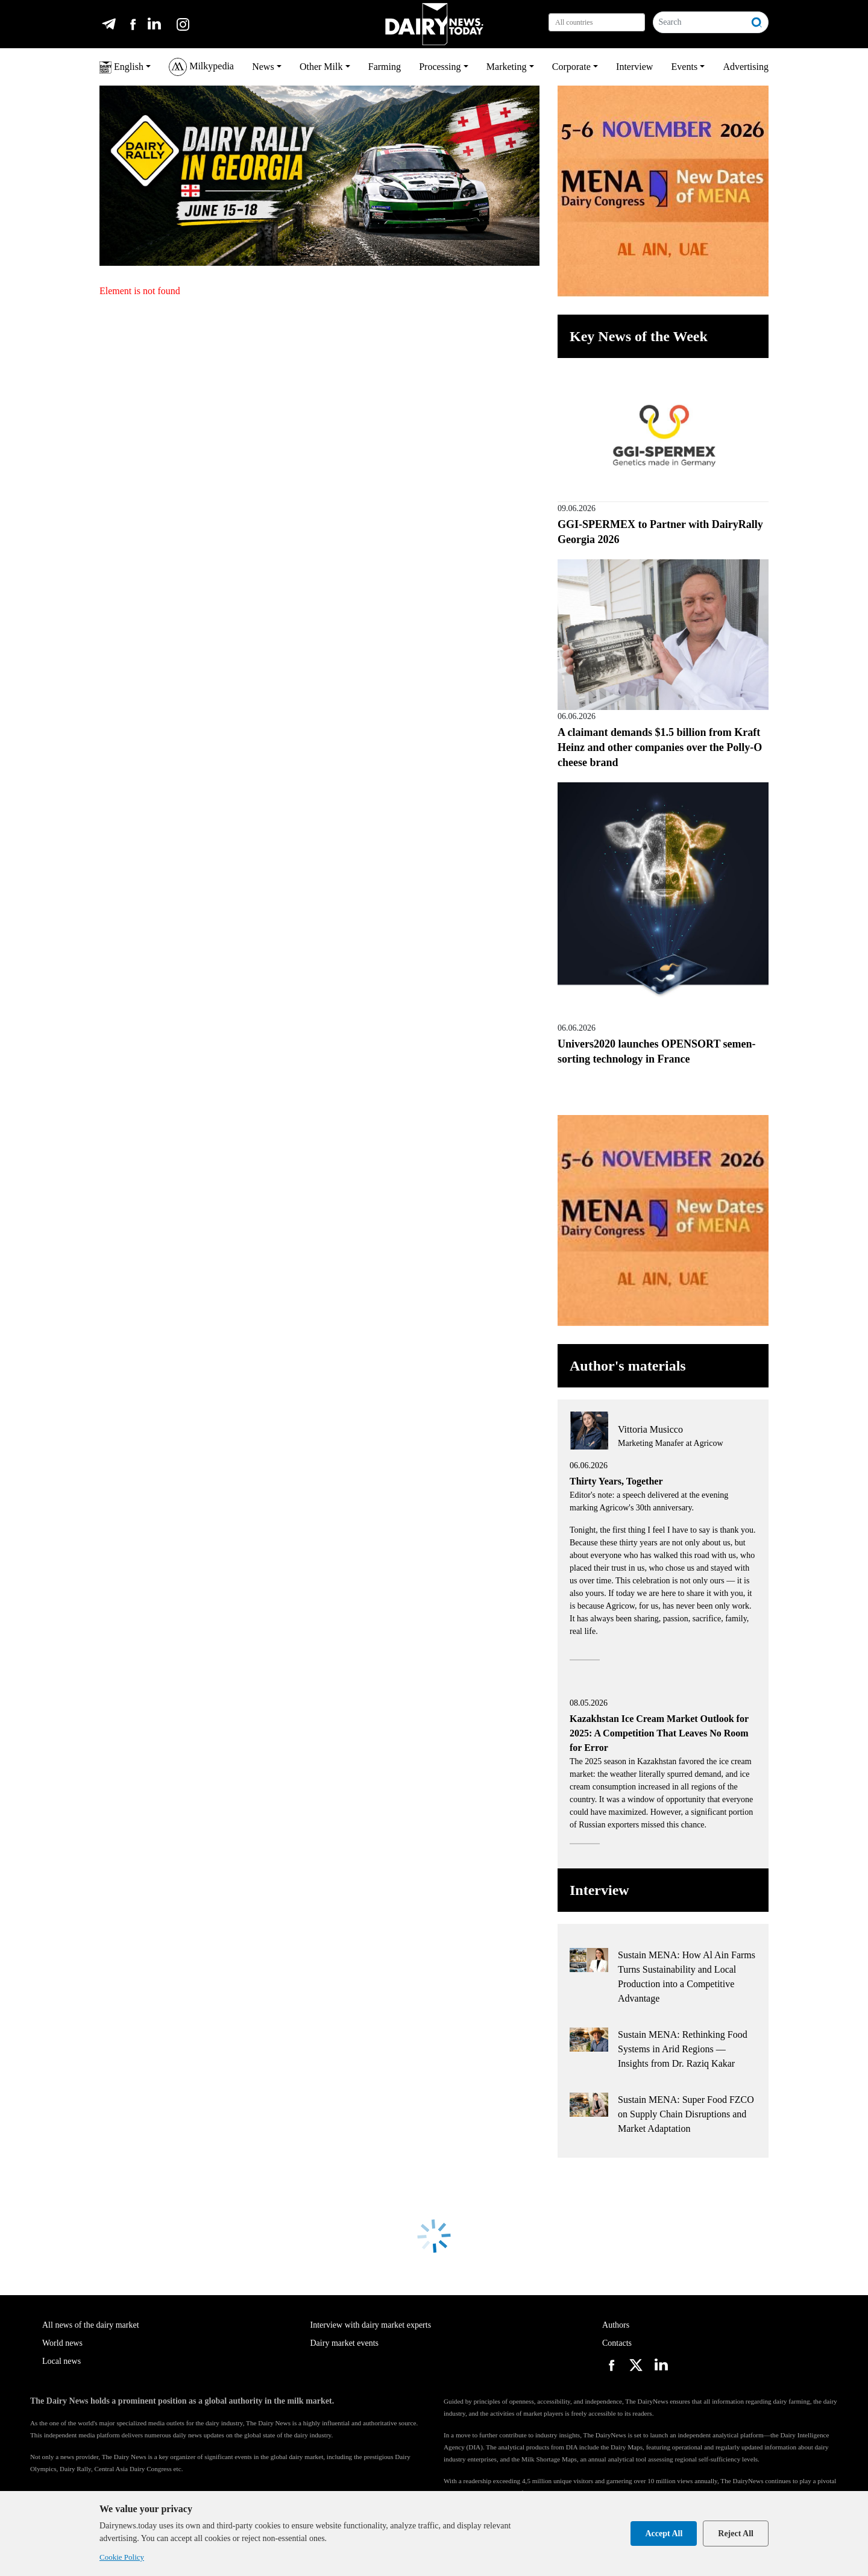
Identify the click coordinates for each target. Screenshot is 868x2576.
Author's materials (628, 1366)
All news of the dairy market (90, 2324)
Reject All (735, 2533)
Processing (440, 66)
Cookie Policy (121, 2557)
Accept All (663, 2533)
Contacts (617, 2343)
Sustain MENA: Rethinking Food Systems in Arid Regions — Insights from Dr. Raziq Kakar (682, 2049)
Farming (384, 66)
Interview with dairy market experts (371, 2324)
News (263, 66)
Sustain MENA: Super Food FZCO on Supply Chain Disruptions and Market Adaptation (686, 2114)
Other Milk (321, 66)
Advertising (746, 66)
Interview (634, 66)
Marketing (506, 66)
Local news (61, 2361)
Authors (615, 2324)
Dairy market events (344, 2343)
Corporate (571, 66)
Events (684, 66)
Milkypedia (201, 67)
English (121, 67)
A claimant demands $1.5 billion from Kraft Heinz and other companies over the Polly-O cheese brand (660, 747)
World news (62, 2343)
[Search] (699, 22)
